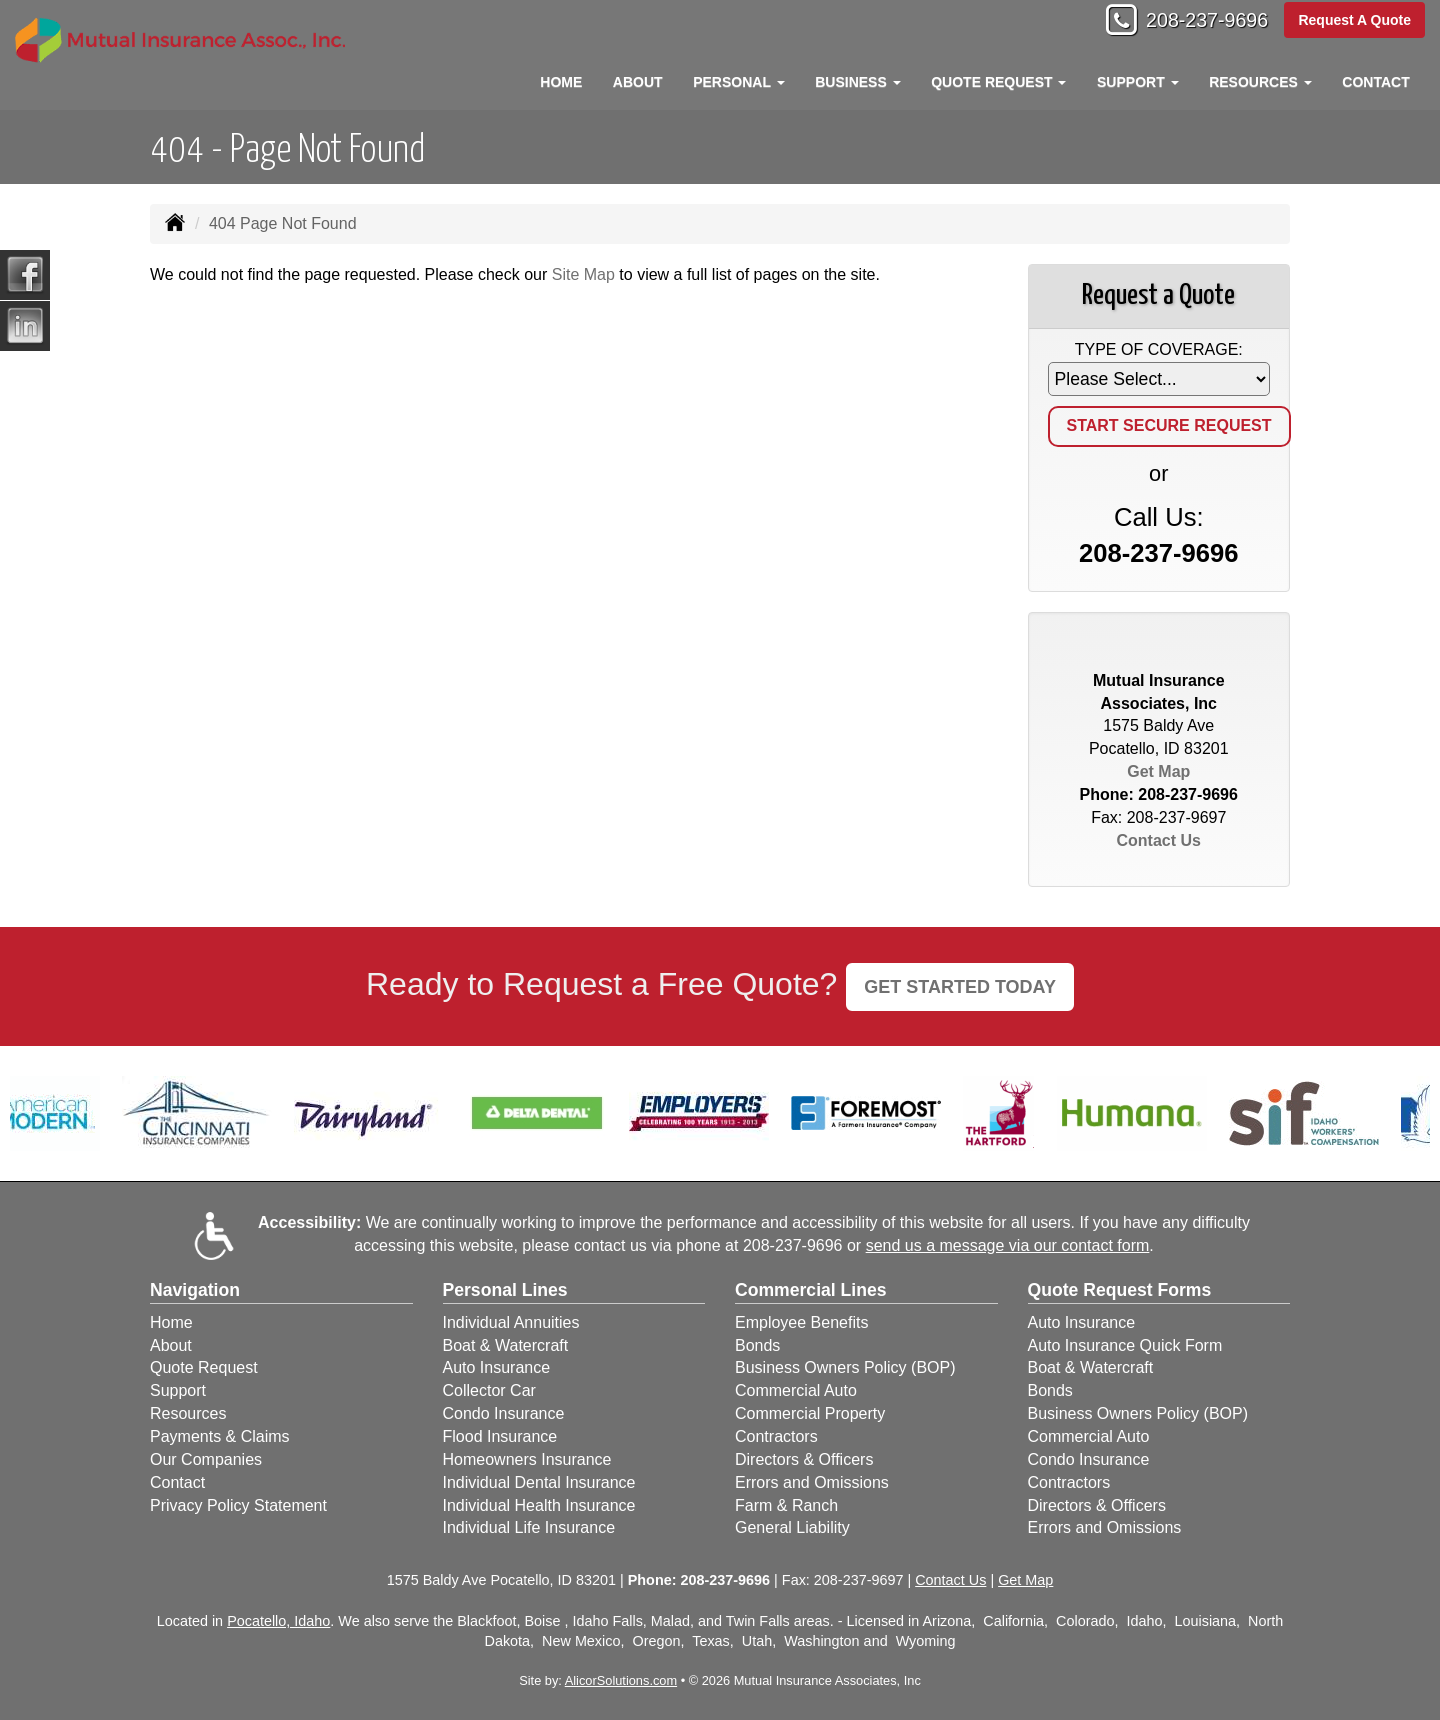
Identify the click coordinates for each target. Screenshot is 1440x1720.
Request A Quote (1354, 22)
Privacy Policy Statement (238, 1505)
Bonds (757, 1345)
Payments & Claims (220, 1436)
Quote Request (204, 1367)
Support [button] (1138, 82)
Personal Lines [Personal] (505, 1290)
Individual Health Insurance (539, 1505)
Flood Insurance (500, 1436)
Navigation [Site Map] (195, 1290)
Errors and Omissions (812, 1482)
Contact (1375, 82)
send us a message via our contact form (1008, 1245)
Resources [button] (1260, 82)
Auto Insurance (497, 1367)
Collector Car (489, 1390)
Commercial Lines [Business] (811, 1290)
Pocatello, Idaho (278, 1621)
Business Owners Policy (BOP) (845, 1367)
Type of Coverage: (1159, 349)
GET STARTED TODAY (960, 987)
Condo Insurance (504, 1413)
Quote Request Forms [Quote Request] (1120, 1290)
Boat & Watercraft (506, 1345)
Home (561, 82)
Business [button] (857, 82)
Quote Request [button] (998, 82)
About (638, 82)
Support (178, 1390)
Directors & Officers (804, 1459)
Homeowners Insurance (527, 1459)
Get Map (1158, 771)
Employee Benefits (801, 1322)
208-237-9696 (1195, 22)
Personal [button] (738, 82)
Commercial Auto (796, 1390)
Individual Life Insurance (529, 1527)
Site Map (583, 274)
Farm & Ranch (786, 1505)
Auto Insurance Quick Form (1125, 1345)
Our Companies (206, 1459)
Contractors (776, 1436)
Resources (188, 1413)
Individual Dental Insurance (539, 1482)
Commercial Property (810, 1413)
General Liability (792, 1527)
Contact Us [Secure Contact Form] (1159, 840)
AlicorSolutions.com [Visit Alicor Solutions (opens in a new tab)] (621, 1680)
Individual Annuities (511, 1322)
